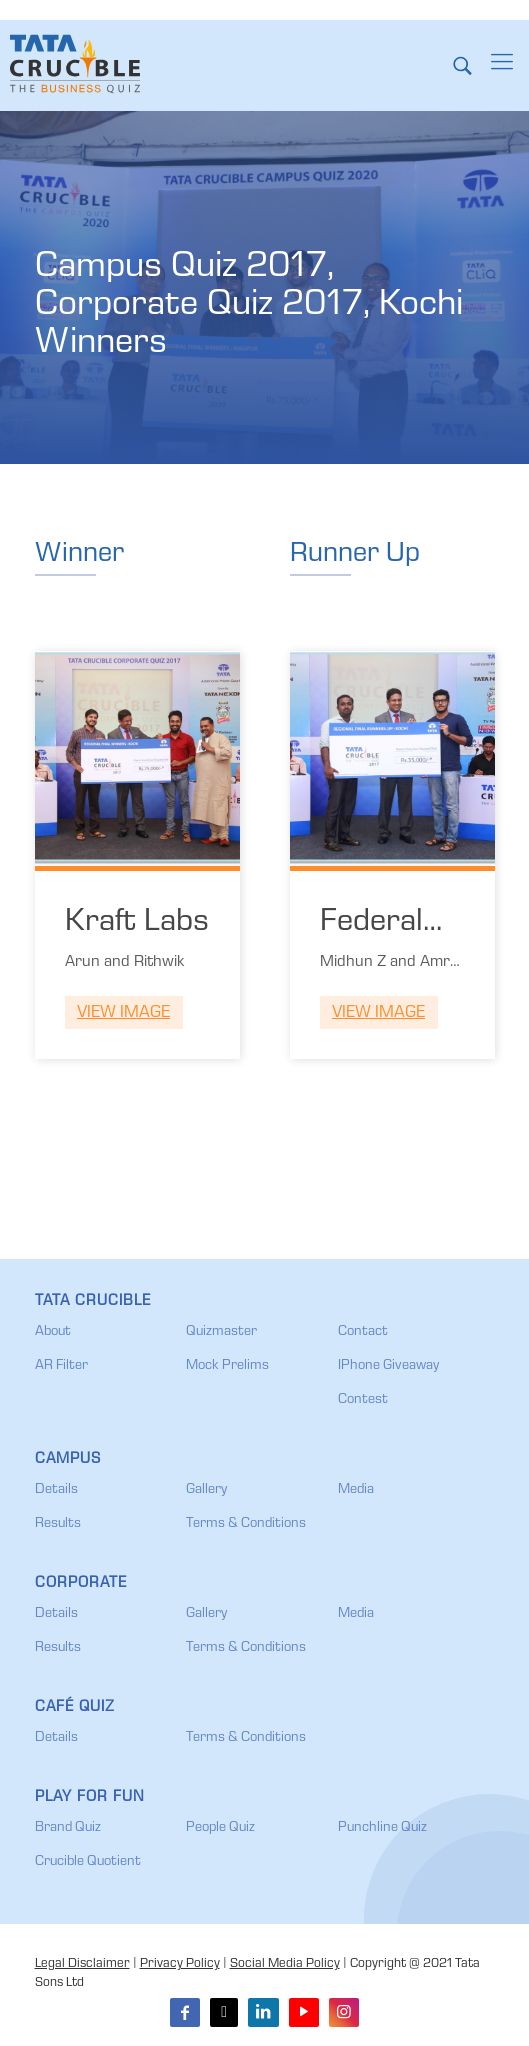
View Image (123, 1013)
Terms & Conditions (246, 1524)
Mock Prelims (227, 1366)
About (53, 1332)
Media (356, 1490)
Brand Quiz (68, 1828)
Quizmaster (221, 1332)
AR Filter (61, 1366)
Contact (363, 1332)
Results (58, 1524)
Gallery (206, 1490)
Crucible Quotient (88, 1862)
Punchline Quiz (382, 1828)
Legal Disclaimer (82, 1964)
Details (56, 1490)
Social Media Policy (285, 1964)
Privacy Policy (180, 1964)
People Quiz (220, 1828)
